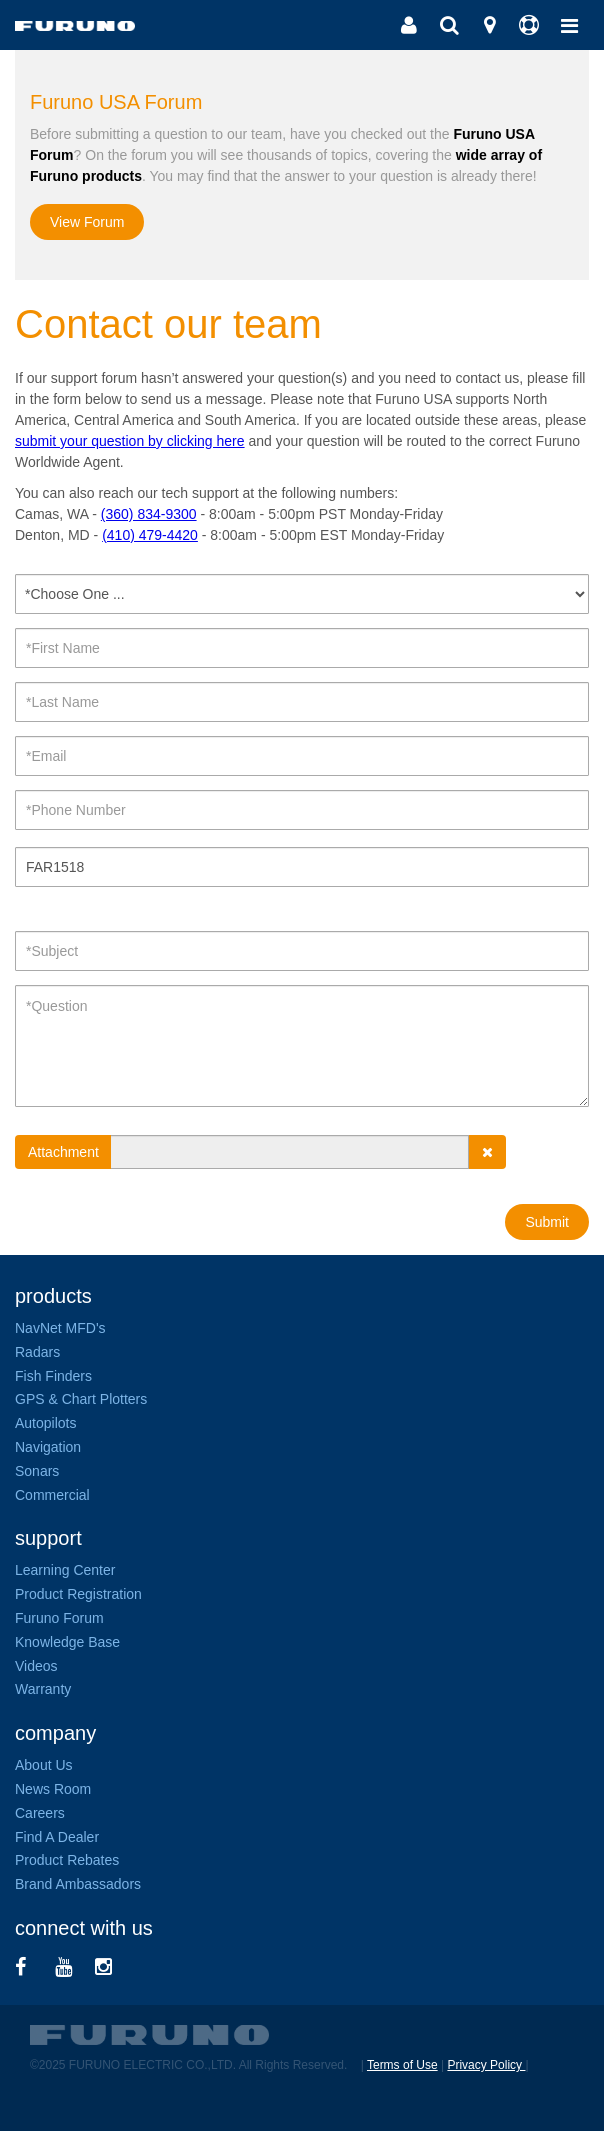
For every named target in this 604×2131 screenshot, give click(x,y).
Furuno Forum (59, 1618)
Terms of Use (402, 2065)
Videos (36, 1666)
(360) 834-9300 (149, 514)
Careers (40, 1813)
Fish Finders (53, 1376)
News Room (53, 1789)
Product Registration (78, 1594)
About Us (44, 1765)
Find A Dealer (57, 1837)
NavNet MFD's (60, 1328)
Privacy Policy (486, 2065)
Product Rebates (67, 1860)
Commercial (52, 1495)
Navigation (48, 1447)
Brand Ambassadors (78, 1884)
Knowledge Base (67, 1642)
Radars (37, 1352)
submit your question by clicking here (130, 441)
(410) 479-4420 (150, 535)
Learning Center (65, 1570)
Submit (547, 1222)
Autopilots (45, 1423)
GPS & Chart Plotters (81, 1399)
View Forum (87, 222)
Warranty (43, 1689)
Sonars (37, 1471)
